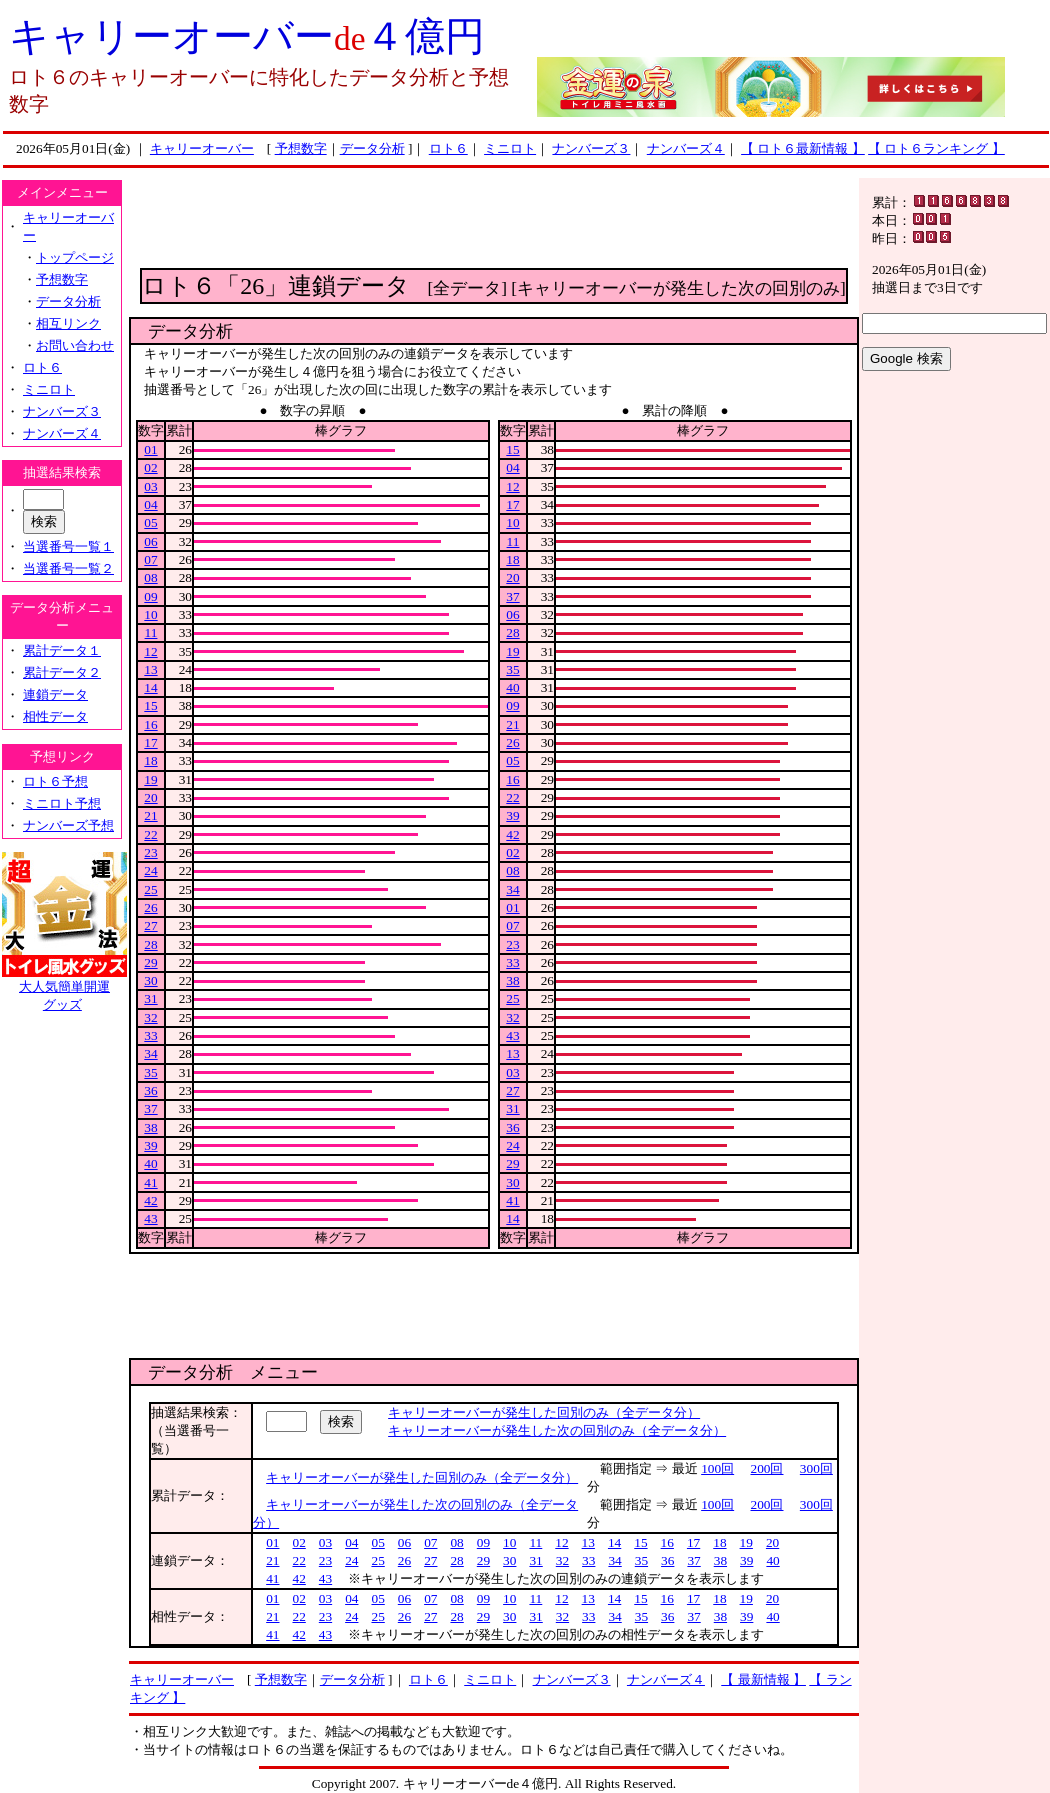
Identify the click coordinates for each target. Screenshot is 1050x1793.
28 (150, 944)
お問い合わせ (75, 345)
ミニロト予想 (62, 803)
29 (150, 962)
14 (150, 687)
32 (150, 1017)
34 (150, 1053)
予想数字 (301, 148)
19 (150, 779)
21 (150, 815)
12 (150, 651)
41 (150, 1182)
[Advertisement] (494, 223)
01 (150, 449)
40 (150, 1163)
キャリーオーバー (202, 148)
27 (150, 925)
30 (150, 980)
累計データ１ (62, 650)
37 (150, 1108)
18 (150, 760)
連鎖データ (55, 694)
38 (150, 1127)
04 (150, 504)
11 (151, 632)
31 (150, 998)
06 (150, 541)
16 (150, 724)
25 (150, 889)
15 (150, 705)
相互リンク (68, 323)
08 (150, 577)
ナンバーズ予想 (68, 825)
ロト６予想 (55, 781)
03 (150, 486)
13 (150, 669)
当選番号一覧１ (68, 546)
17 (150, 742)
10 (150, 614)
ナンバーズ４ (686, 148)
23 (150, 852)
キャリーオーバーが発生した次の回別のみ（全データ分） (557, 1430)
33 (150, 1035)
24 (150, 870)
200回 (767, 1468)
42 (150, 1200)
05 (150, 522)
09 (150, 596)
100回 (717, 1468)
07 (150, 559)
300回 (816, 1468)
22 (150, 834)
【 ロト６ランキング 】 (936, 148)
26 (150, 907)
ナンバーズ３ (591, 148)
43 (150, 1218)
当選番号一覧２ (68, 568)
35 (150, 1072)
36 (150, 1090)
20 (150, 797)
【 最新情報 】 (763, 1679)
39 (150, 1145)
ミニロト (510, 148)
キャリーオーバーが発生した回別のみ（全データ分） (544, 1412)
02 (150, 467)
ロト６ (448, 148)
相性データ (55, 716)
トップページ (75, 257)
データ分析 (372, 148)
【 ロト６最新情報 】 (803, 148)
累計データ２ (62, 672)
